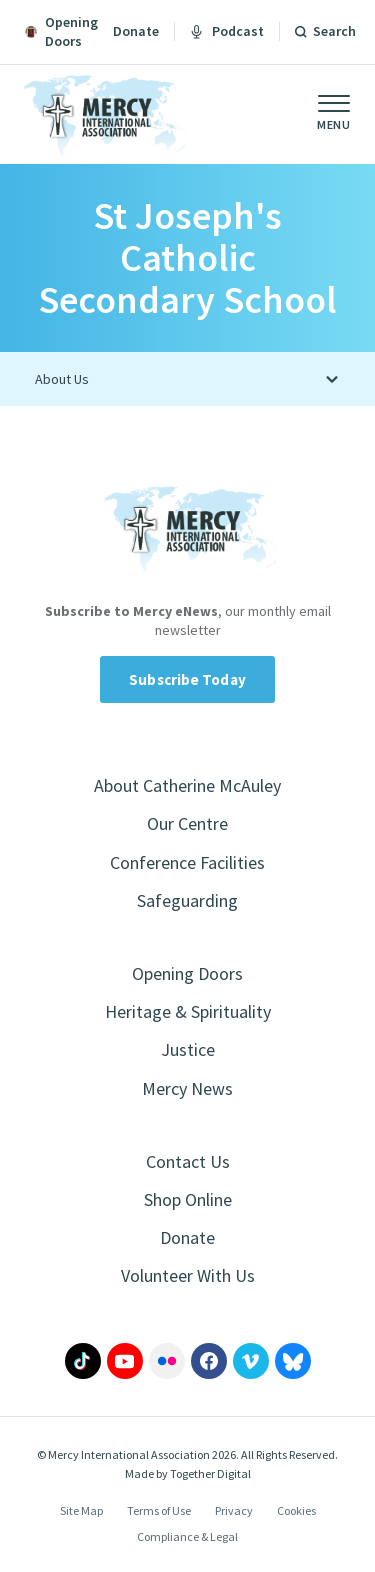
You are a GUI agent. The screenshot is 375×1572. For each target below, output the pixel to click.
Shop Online (188, 1199)
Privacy (234, 1510)
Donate (136, 31)
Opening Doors (187, 973)
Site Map (81, 1510)
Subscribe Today (187, 679)
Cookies (296, 1510)
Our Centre (187, 823)
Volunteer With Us (188, 1275)
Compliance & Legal (187, 1536)
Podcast (227, 31)
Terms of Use (159, 1510)
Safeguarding (187, 900)
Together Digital (210, 1473)
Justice (188, 1049)
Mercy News (187, 1088)
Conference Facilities (187, 862)
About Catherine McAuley (187, 785)
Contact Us (188, 1161)
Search (334, 31)
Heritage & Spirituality (188, 1011)
